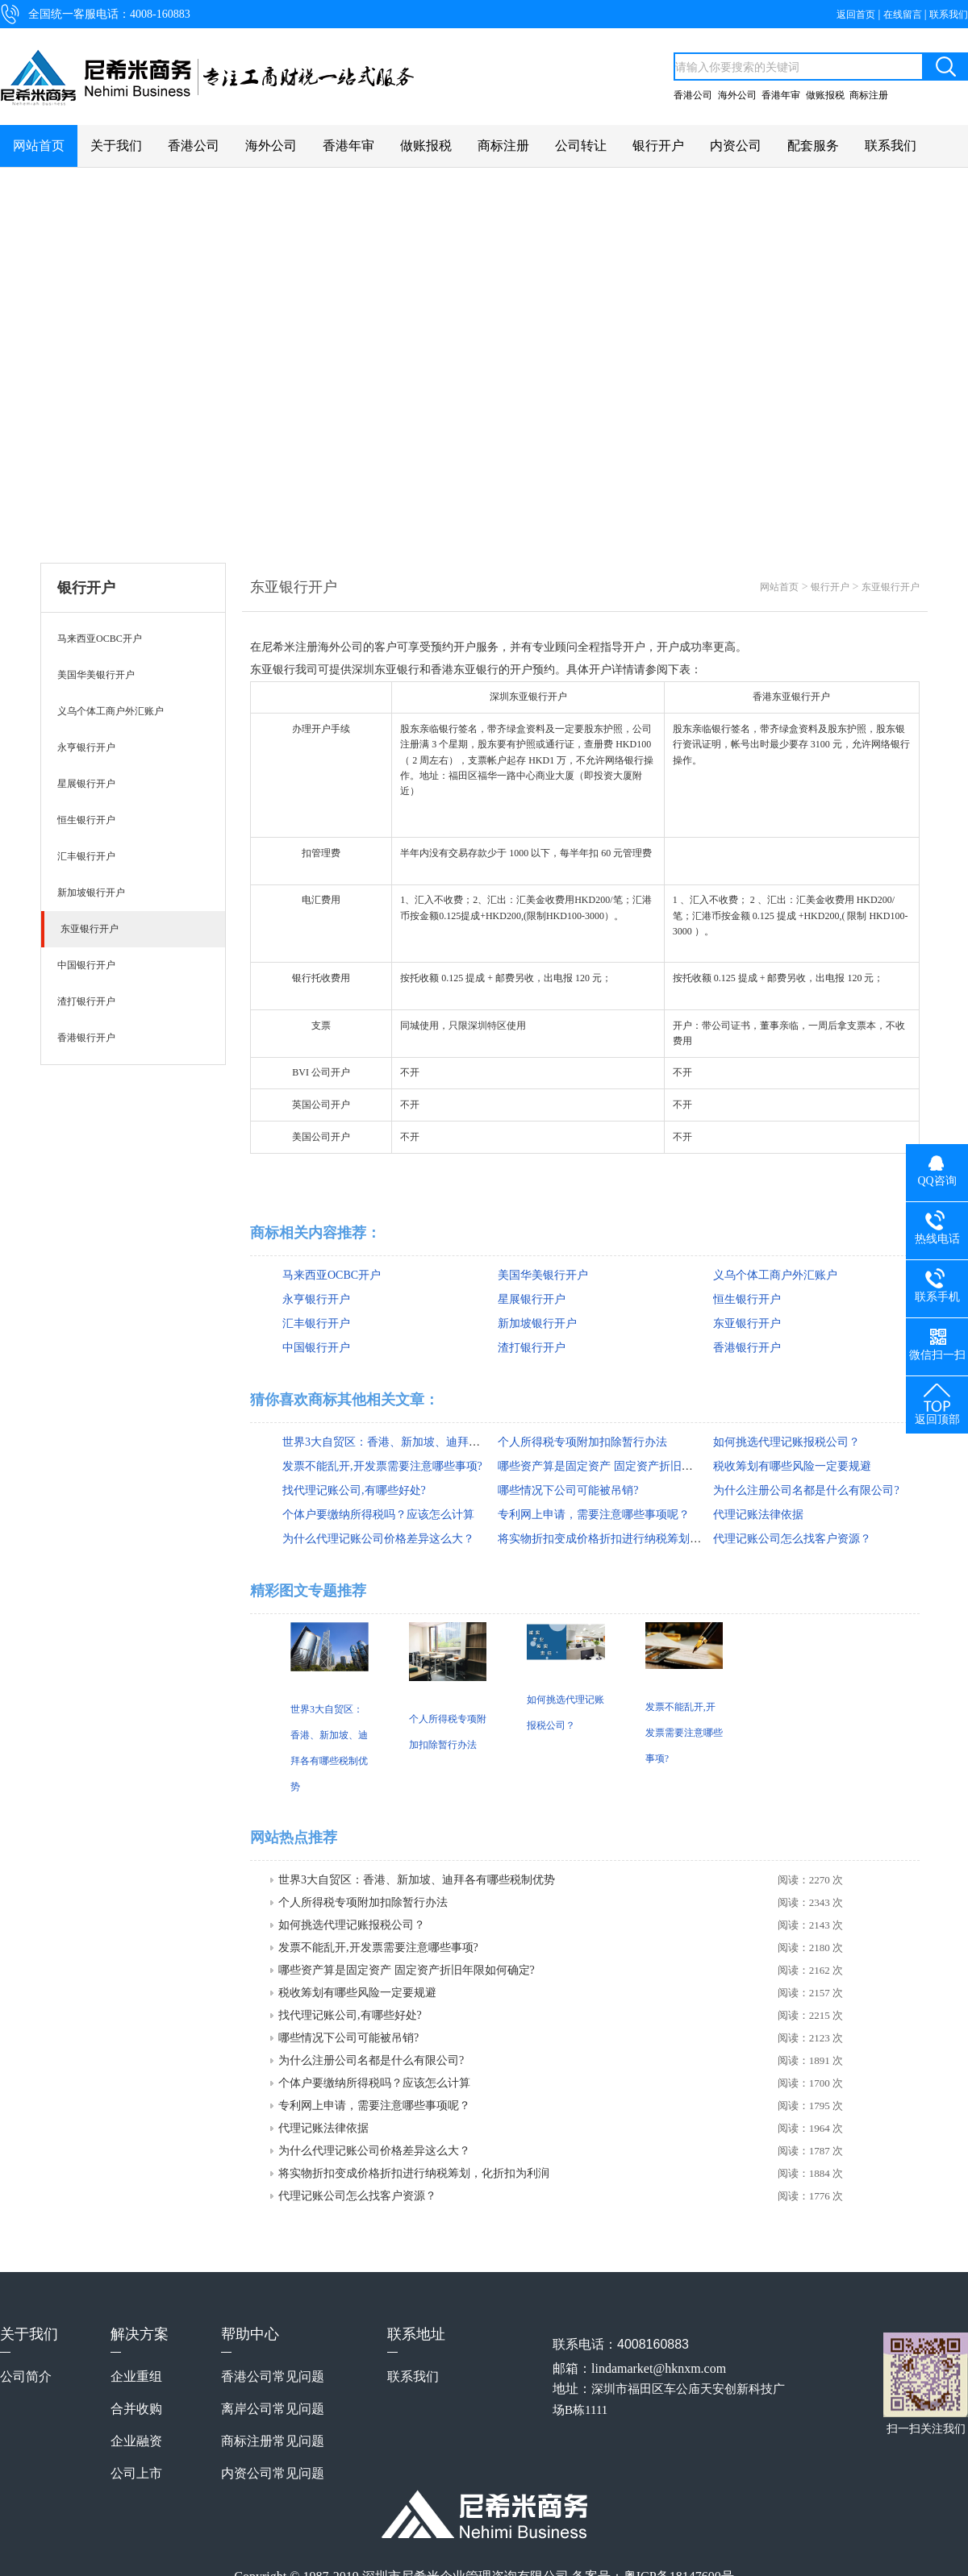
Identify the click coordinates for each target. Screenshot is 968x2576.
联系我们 (948, 14)
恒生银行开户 (747, 1299)
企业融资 (136, 2441)
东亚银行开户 (891, 587)
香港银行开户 (747, 1348)
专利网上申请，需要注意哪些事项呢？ (594, 1515)
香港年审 (780, 95)
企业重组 (136, 2376)
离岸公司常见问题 (272, 2409)
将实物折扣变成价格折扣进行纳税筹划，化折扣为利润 (633, 1539)
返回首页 (857, 14)
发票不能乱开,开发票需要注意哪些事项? (382, 1466)
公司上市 (136, 2473)
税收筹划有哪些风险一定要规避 (792, 1466)
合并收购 (136, 2409)
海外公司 (737, 95)
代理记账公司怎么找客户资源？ (792, 1539)
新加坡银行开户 (537, 1323)
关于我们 (116, 145)
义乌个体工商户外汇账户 (775, 1275)
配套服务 (813, 145)
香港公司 (693, 95)
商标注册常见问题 (272, 2441)
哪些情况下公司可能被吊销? (568, 1490)
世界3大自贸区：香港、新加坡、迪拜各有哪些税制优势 (420, 1442)
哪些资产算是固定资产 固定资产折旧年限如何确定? (626, 1466)
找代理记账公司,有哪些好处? (354, 1490)
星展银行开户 (531, 1299)
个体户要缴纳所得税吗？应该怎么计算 (378, 1515)
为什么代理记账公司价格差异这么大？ (378, 1539)
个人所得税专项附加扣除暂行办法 (582, 1442)
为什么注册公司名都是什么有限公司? (806, 1490)
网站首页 (39, 145)
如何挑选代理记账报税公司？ (786, 1442)
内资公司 (735, 145)
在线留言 (903, 14)
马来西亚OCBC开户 (331, 1275)
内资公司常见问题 (272, 2473)
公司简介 (26, 2376)
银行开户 (658, 145)
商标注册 (868, 95)
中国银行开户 (316, 1348)
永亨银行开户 (316, 1299)
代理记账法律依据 (758, 1515)
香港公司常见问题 (272, 2376)
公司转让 (581, 145)
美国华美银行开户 (543, 1275)
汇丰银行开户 (316, 1323)
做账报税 (825, 95)
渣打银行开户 (531, 1348)
